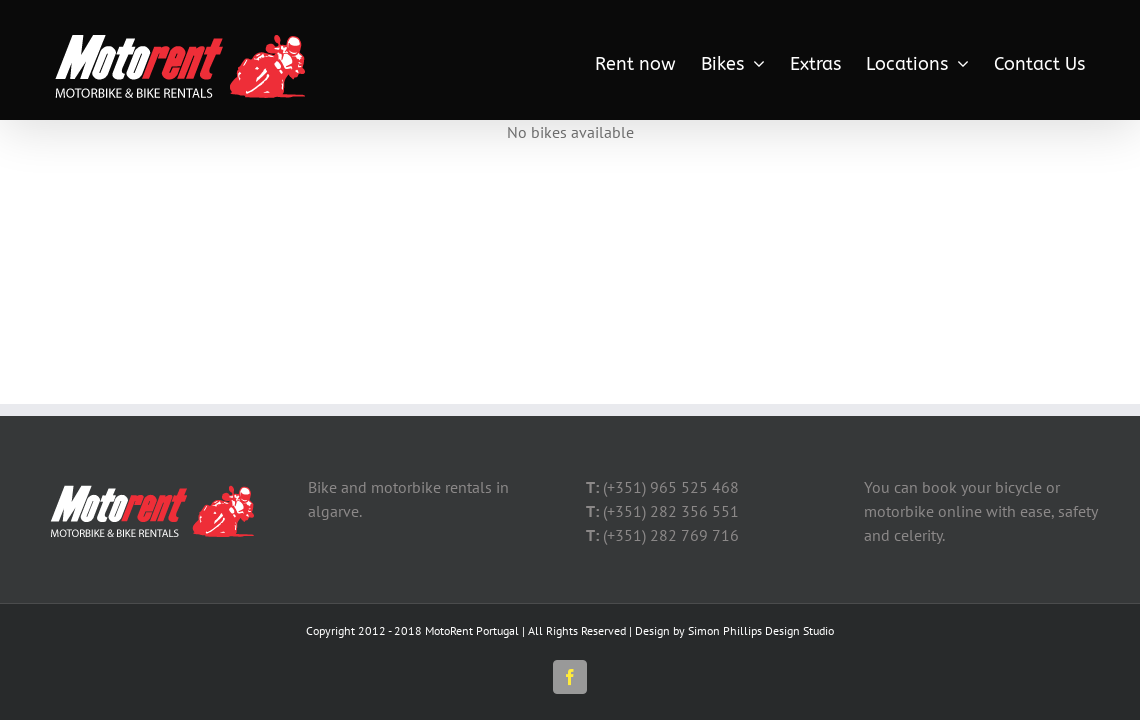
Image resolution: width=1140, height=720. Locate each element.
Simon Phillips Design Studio (761, 630)
